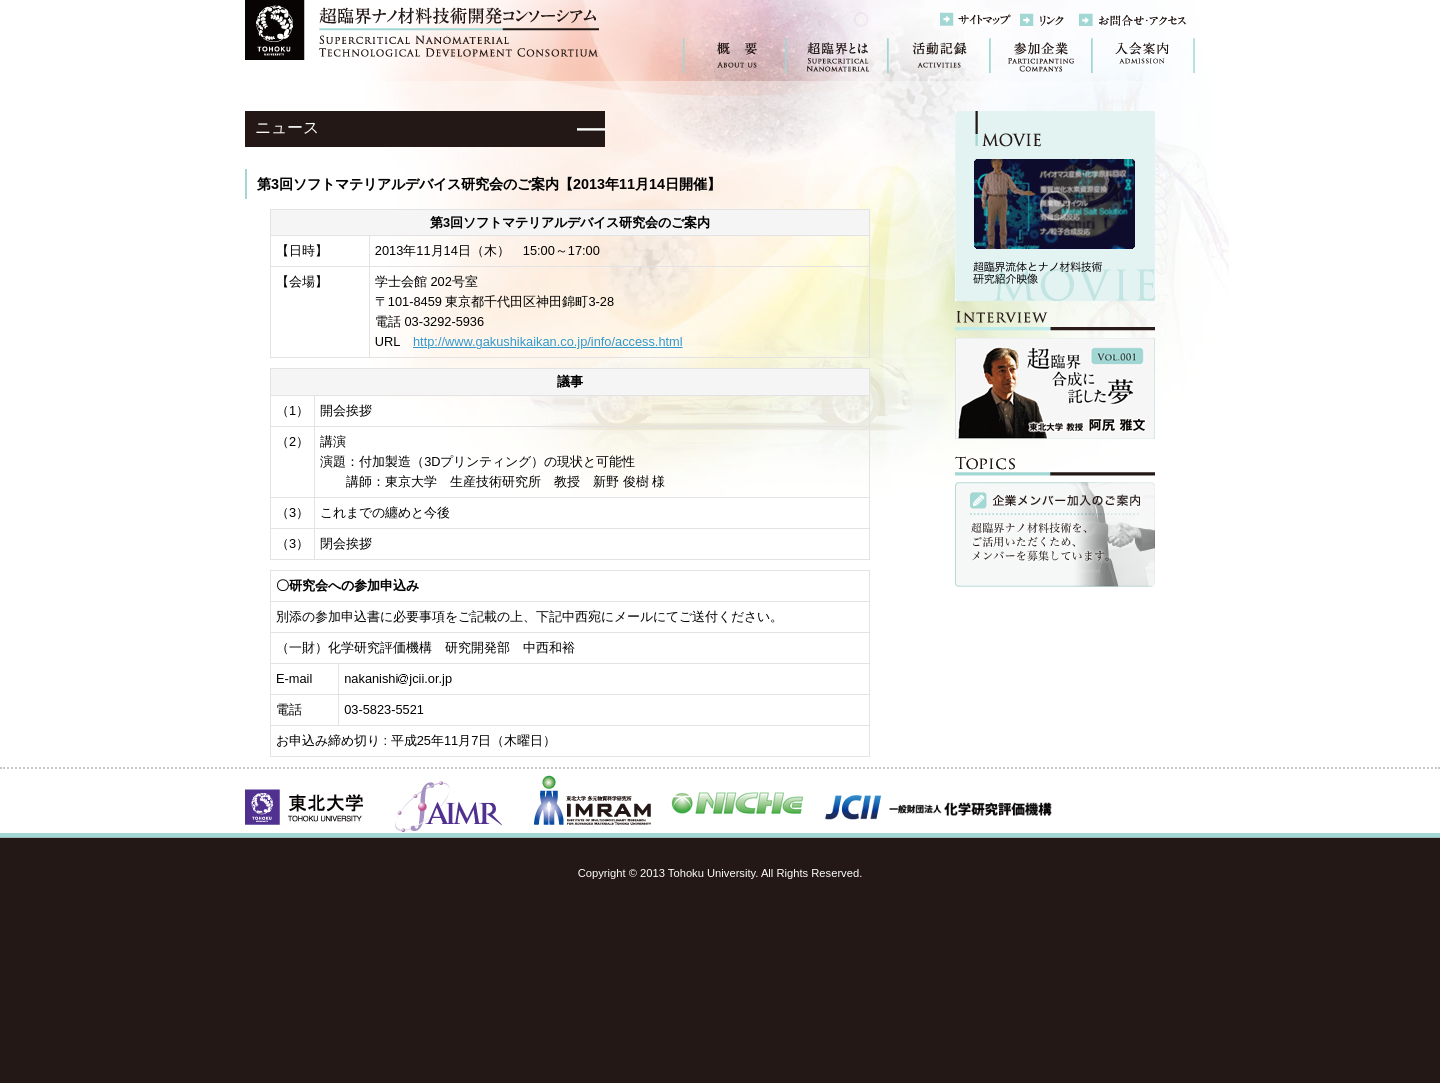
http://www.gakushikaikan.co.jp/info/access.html (548, 341)
